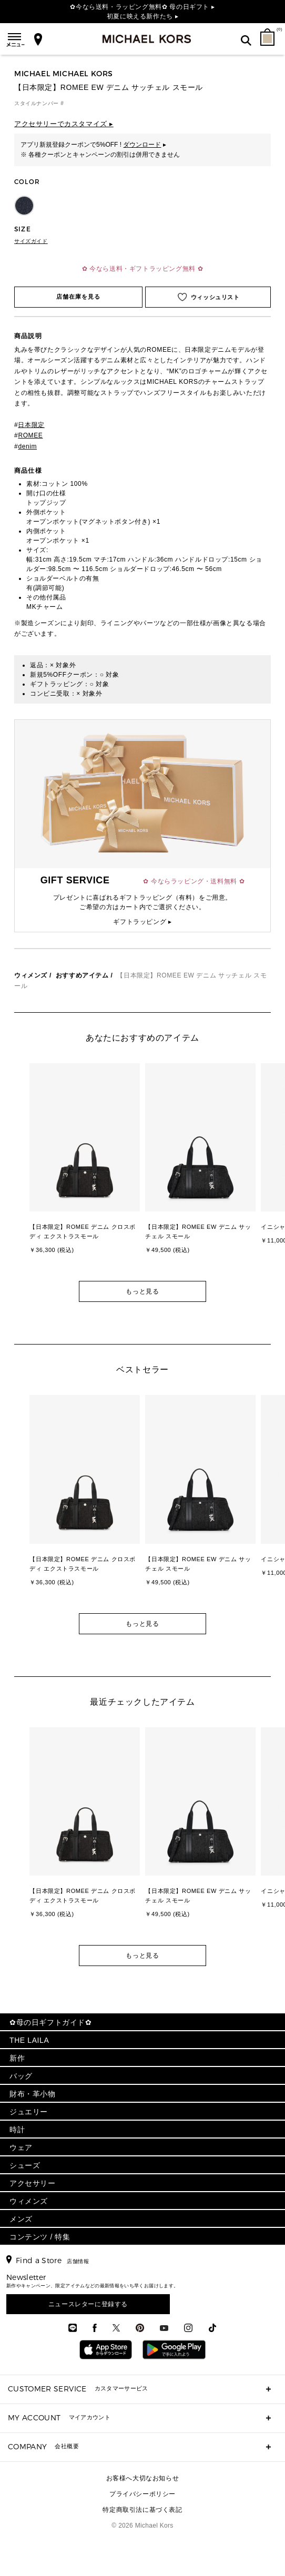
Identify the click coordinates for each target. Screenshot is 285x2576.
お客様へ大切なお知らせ (142, 2478)
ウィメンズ (30, 975)
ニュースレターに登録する (88, 2304)
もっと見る (142, 1291)
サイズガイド (31, 241)
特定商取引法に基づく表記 (142, 2509)
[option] (84, 1167)
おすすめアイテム (82, 975)
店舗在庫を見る (78, 296)
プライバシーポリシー (142, 2494)
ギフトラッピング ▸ (142, 921)
